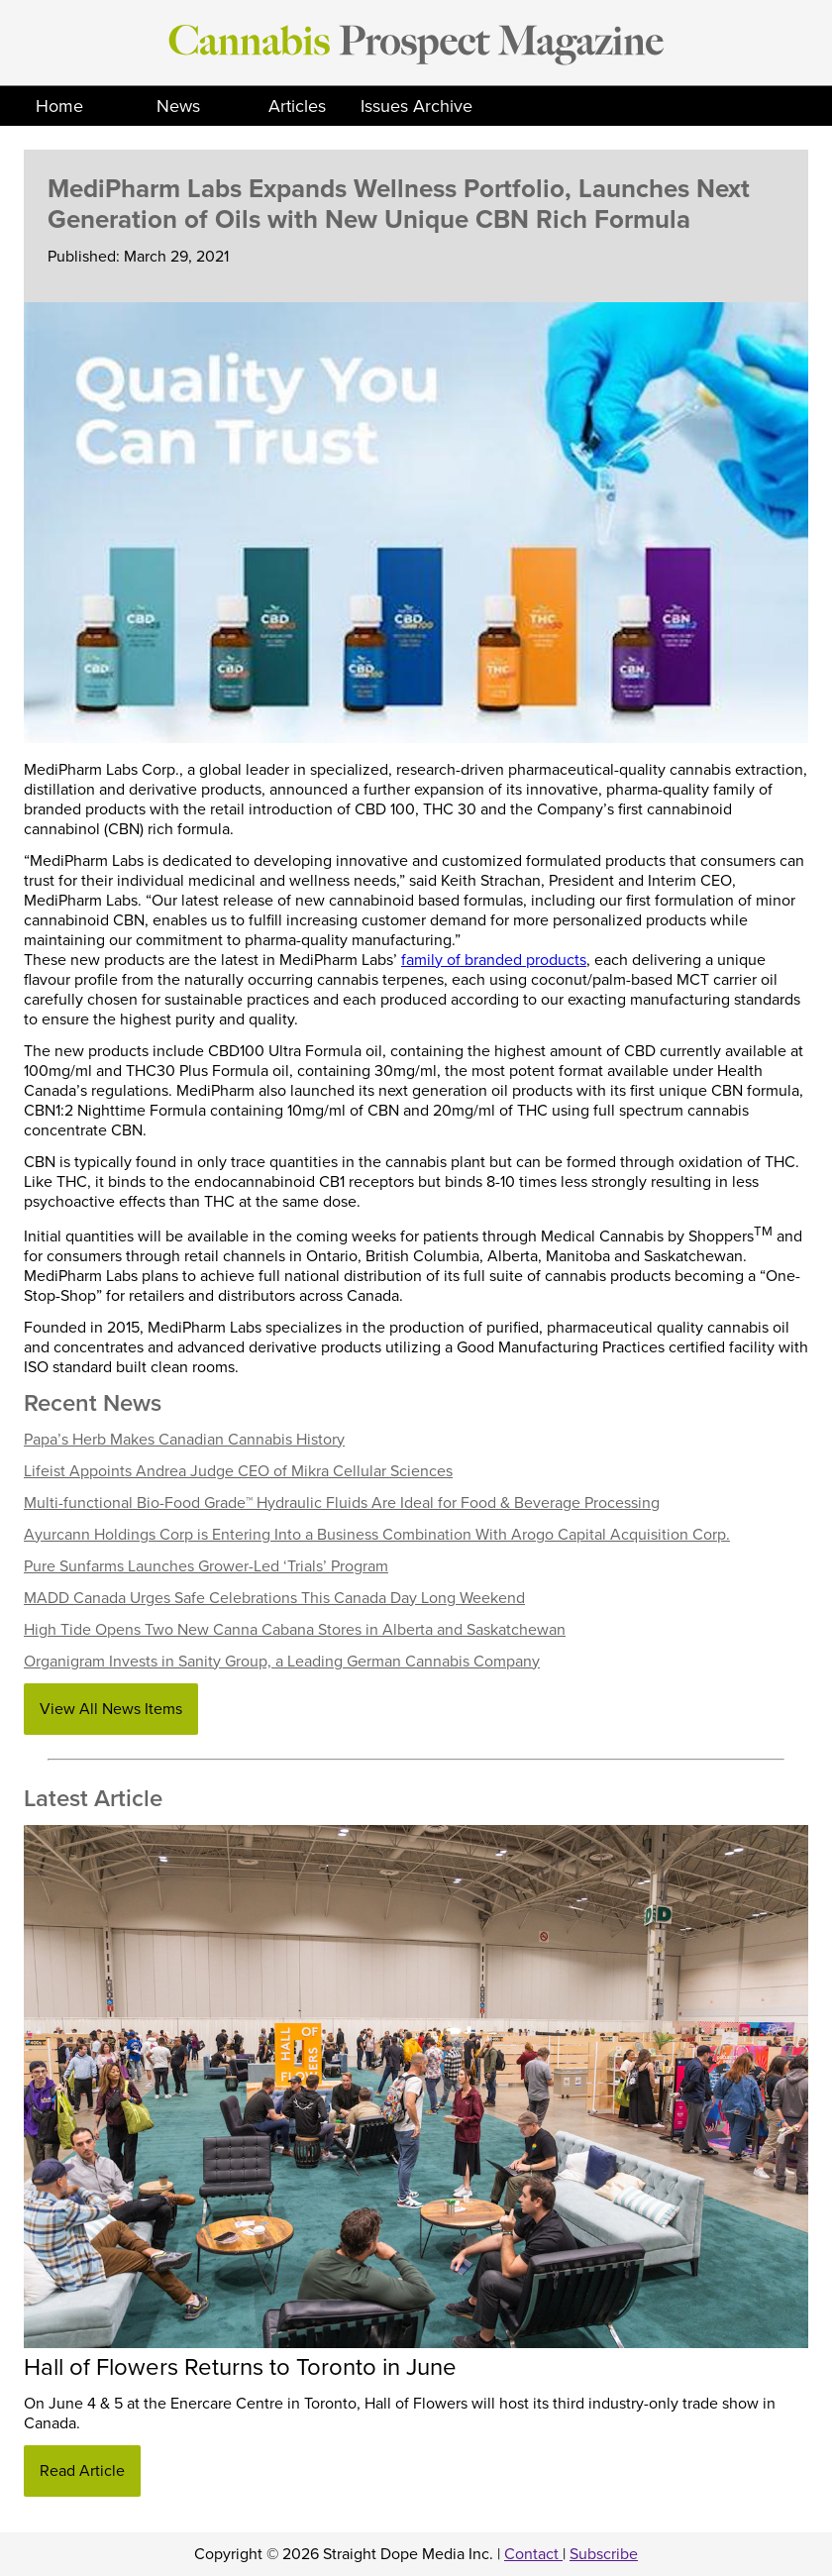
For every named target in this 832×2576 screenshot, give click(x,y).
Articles (297, 106)
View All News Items (111, 1709)
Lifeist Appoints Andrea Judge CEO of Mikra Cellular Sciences (238, 1471)
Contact (533, 2554)
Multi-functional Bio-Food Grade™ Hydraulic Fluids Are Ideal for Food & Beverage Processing (342, 1503)
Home (59, 106)
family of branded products (493, 960)
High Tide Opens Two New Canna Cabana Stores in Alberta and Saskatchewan (295, 1630)
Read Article (82, 2471)
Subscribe (604, 2554)
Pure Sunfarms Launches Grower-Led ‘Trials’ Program (206, 1566)
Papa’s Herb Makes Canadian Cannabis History (184, 1439)
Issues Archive (416, 106)
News (178, 106)
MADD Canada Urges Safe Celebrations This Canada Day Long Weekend (274, 1598)
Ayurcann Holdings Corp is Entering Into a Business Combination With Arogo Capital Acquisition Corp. (377, 1535)
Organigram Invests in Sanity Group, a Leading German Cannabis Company (282, 1661)
